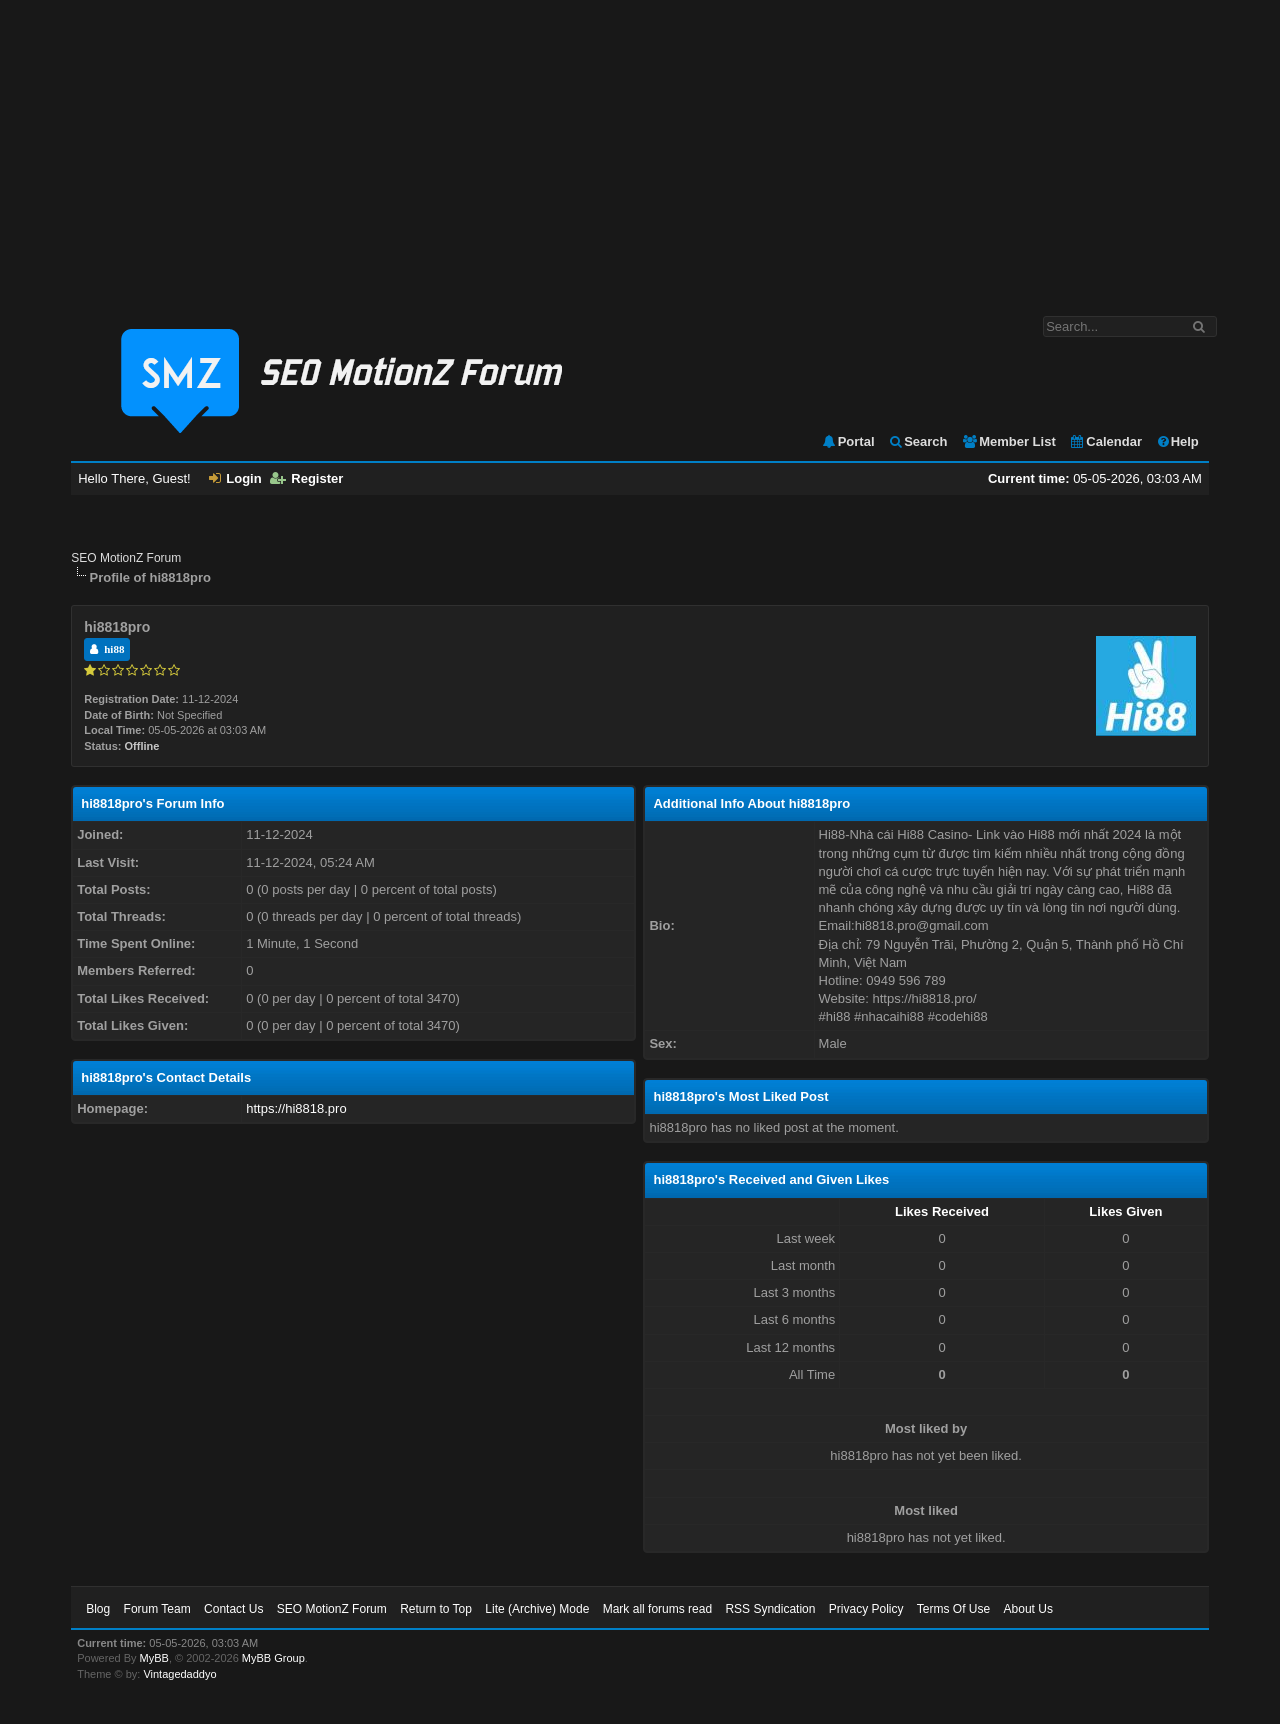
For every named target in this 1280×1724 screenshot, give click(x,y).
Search (917, 441)
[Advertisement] (640, 148)
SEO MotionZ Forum (126, 558)
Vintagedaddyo (179, 1674)
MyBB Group (273, 1658)
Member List (1008, 441)
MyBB (154, 1658)
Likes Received (942, 1211)
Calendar (1105, 441)
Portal (848, 441)
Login (235, 478)
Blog (98, 1609)
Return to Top (436, 1609)
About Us (1028, 1609)
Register (306, 478)
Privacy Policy (866, 1609)
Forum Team (157, 1609)
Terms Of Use (953, 1609)
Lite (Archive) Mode (537, 1609)
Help (1177, 441)
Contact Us (233, 1609)
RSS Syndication (770, 1609)
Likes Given (1125, 1211)
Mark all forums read (657, 1609)
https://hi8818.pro (296, 1108)
